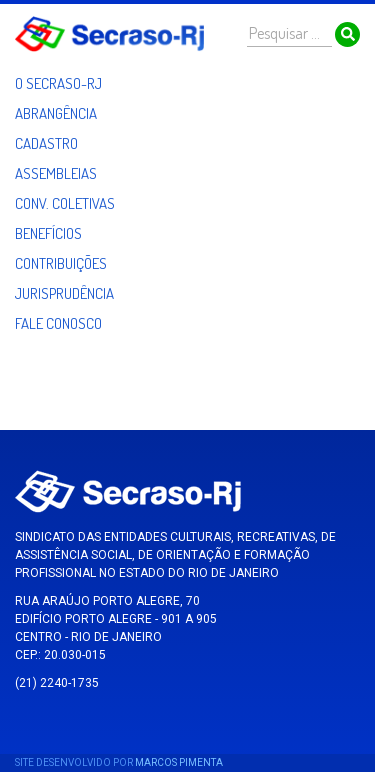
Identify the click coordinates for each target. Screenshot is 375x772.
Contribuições (61, 263)
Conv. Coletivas (65, 203)
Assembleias (56, 173)
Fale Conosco (58, 323)
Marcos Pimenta (179, 762)
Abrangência (56, 113)
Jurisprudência (64, 293)
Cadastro (46, 143)
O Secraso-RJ (58, 83)
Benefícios (48, 233)
